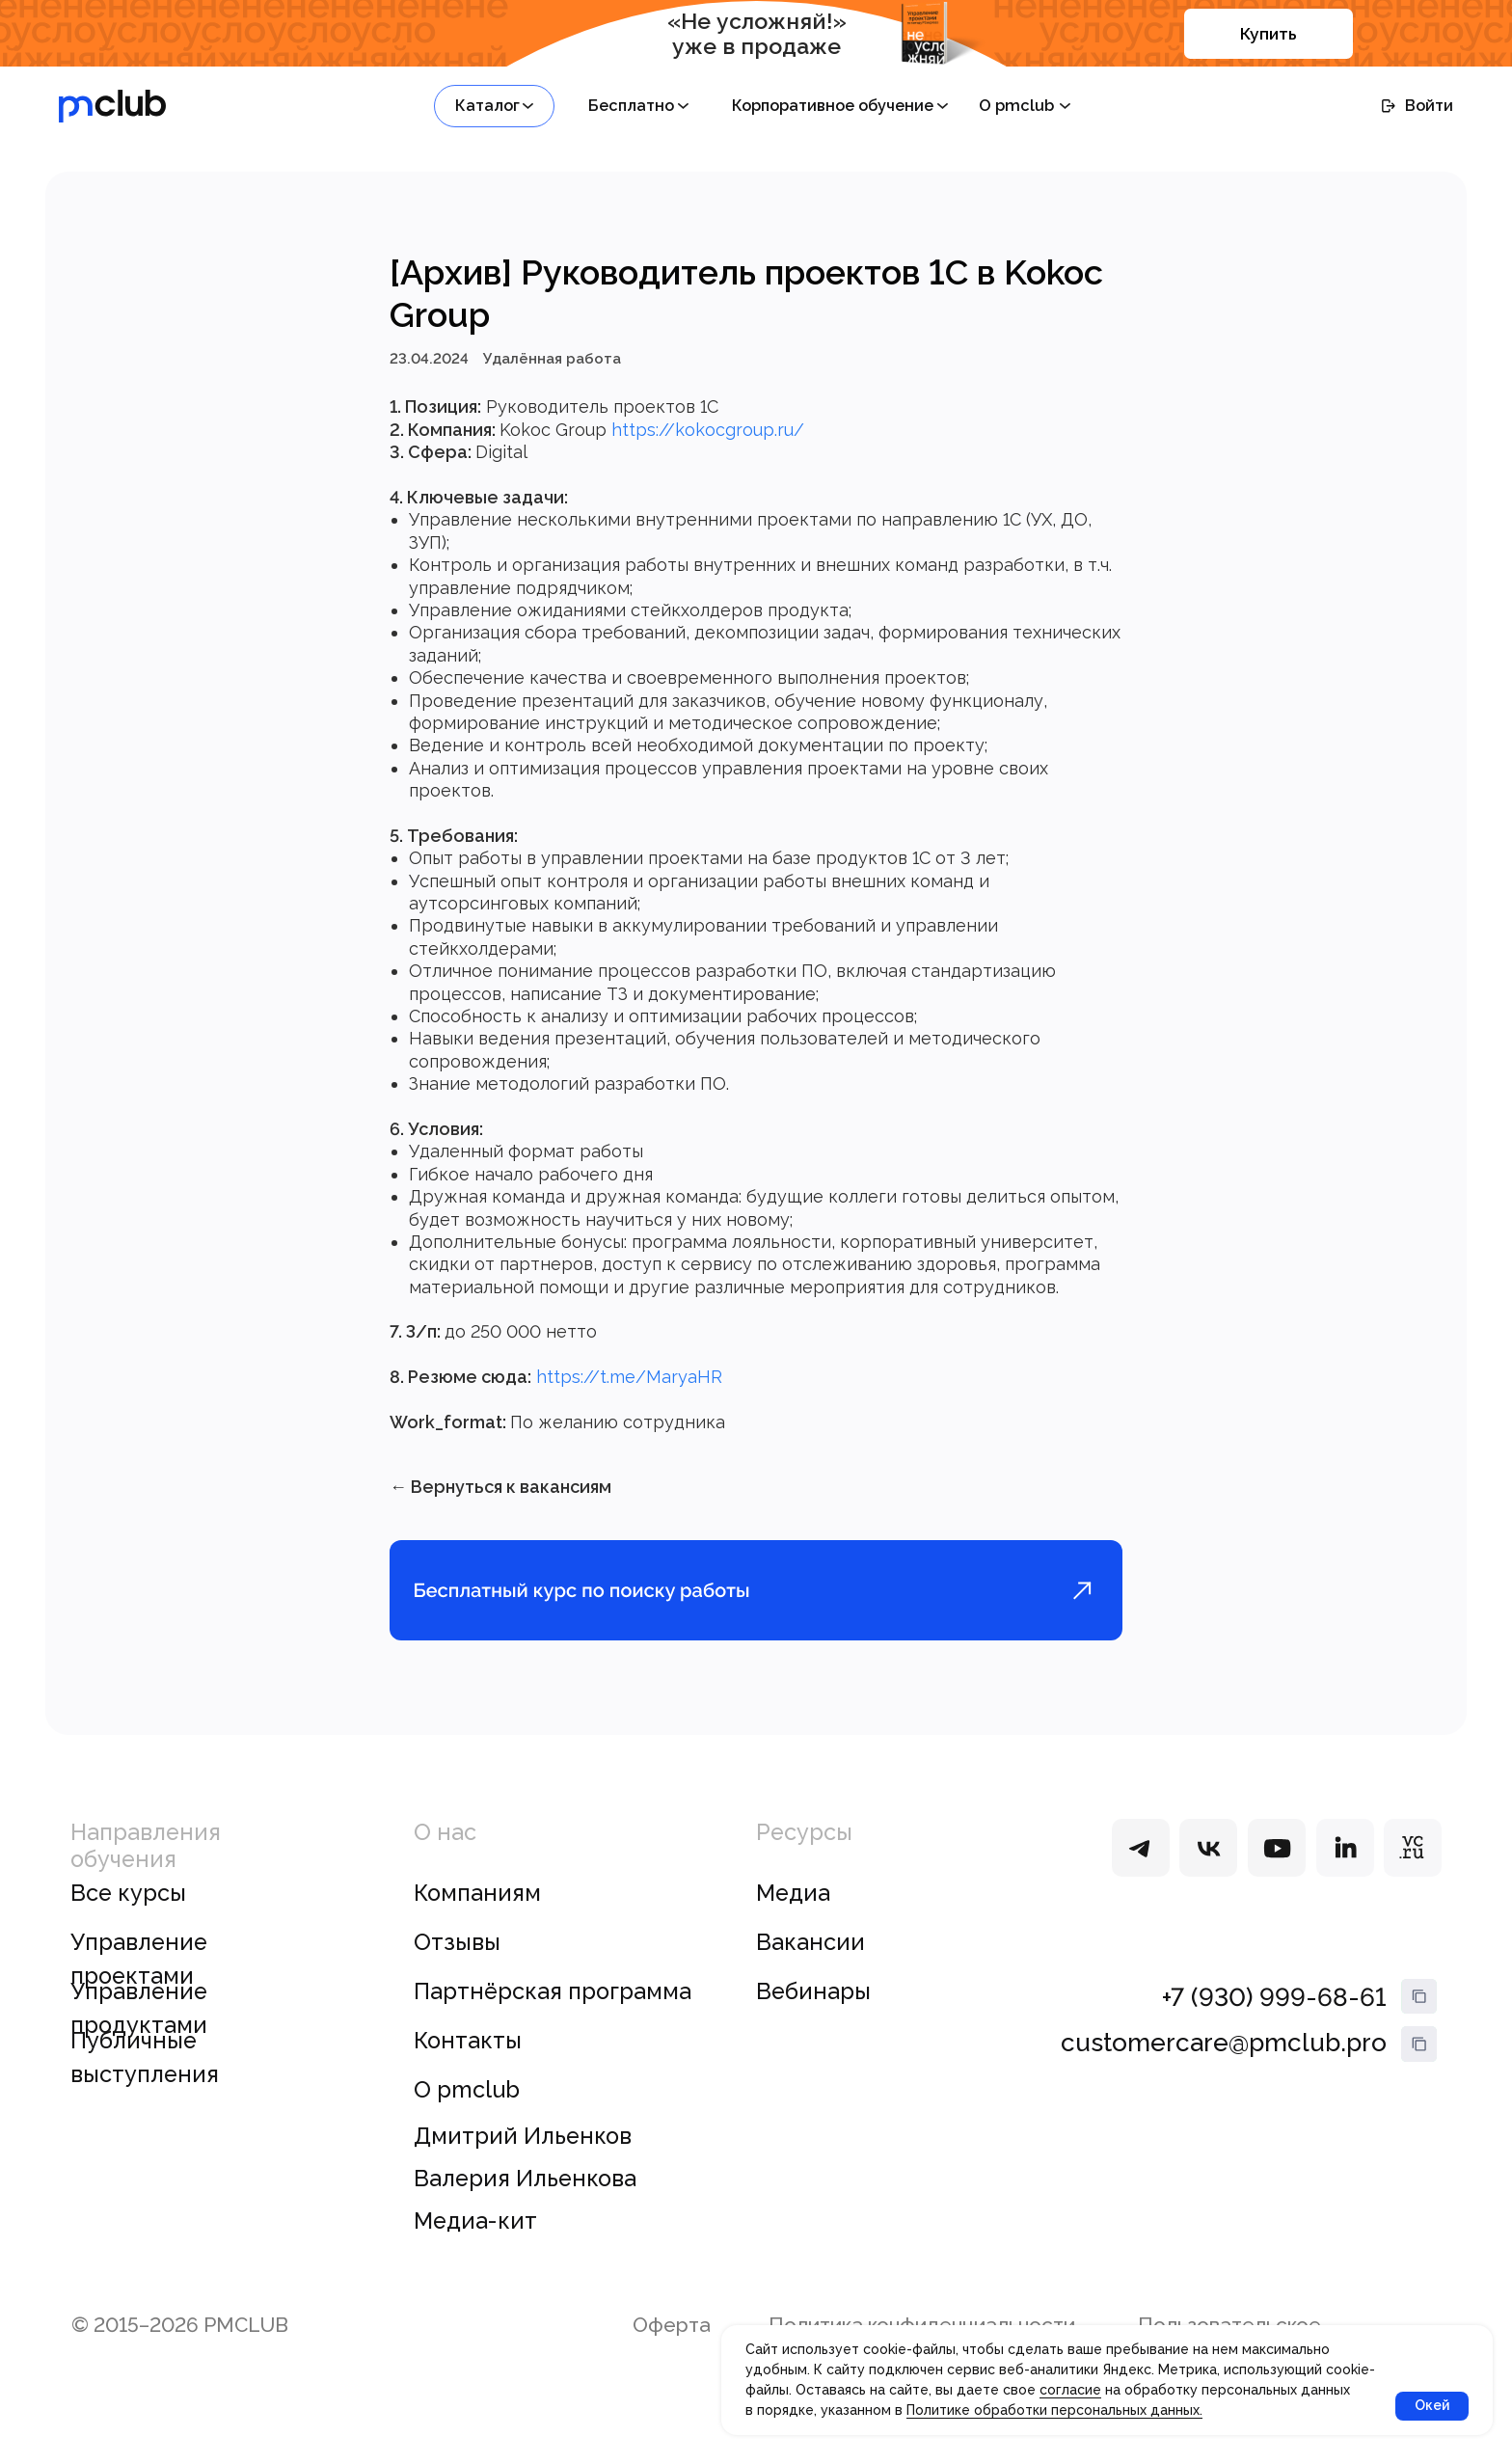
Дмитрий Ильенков (523, 2161)
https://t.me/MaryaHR (629, 1389)
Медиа (793, 1918)
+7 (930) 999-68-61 (1274, 2023)
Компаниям (477, 1918)
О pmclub (467, 2114)
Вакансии (810, 1967)
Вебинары (813, 2016)
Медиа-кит (475, 2247)
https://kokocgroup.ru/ (707, 442)
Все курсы (128, 1918)
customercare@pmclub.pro (1224, 2068)
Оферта (672, 2350)
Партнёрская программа (552, 2016)
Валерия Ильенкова (525, 2203)
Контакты (468, 2065)
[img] (1141, 1873)
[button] (494, 106)
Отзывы (457, 1967)
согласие (1070, 2389)
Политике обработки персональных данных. (1054, 2410)
